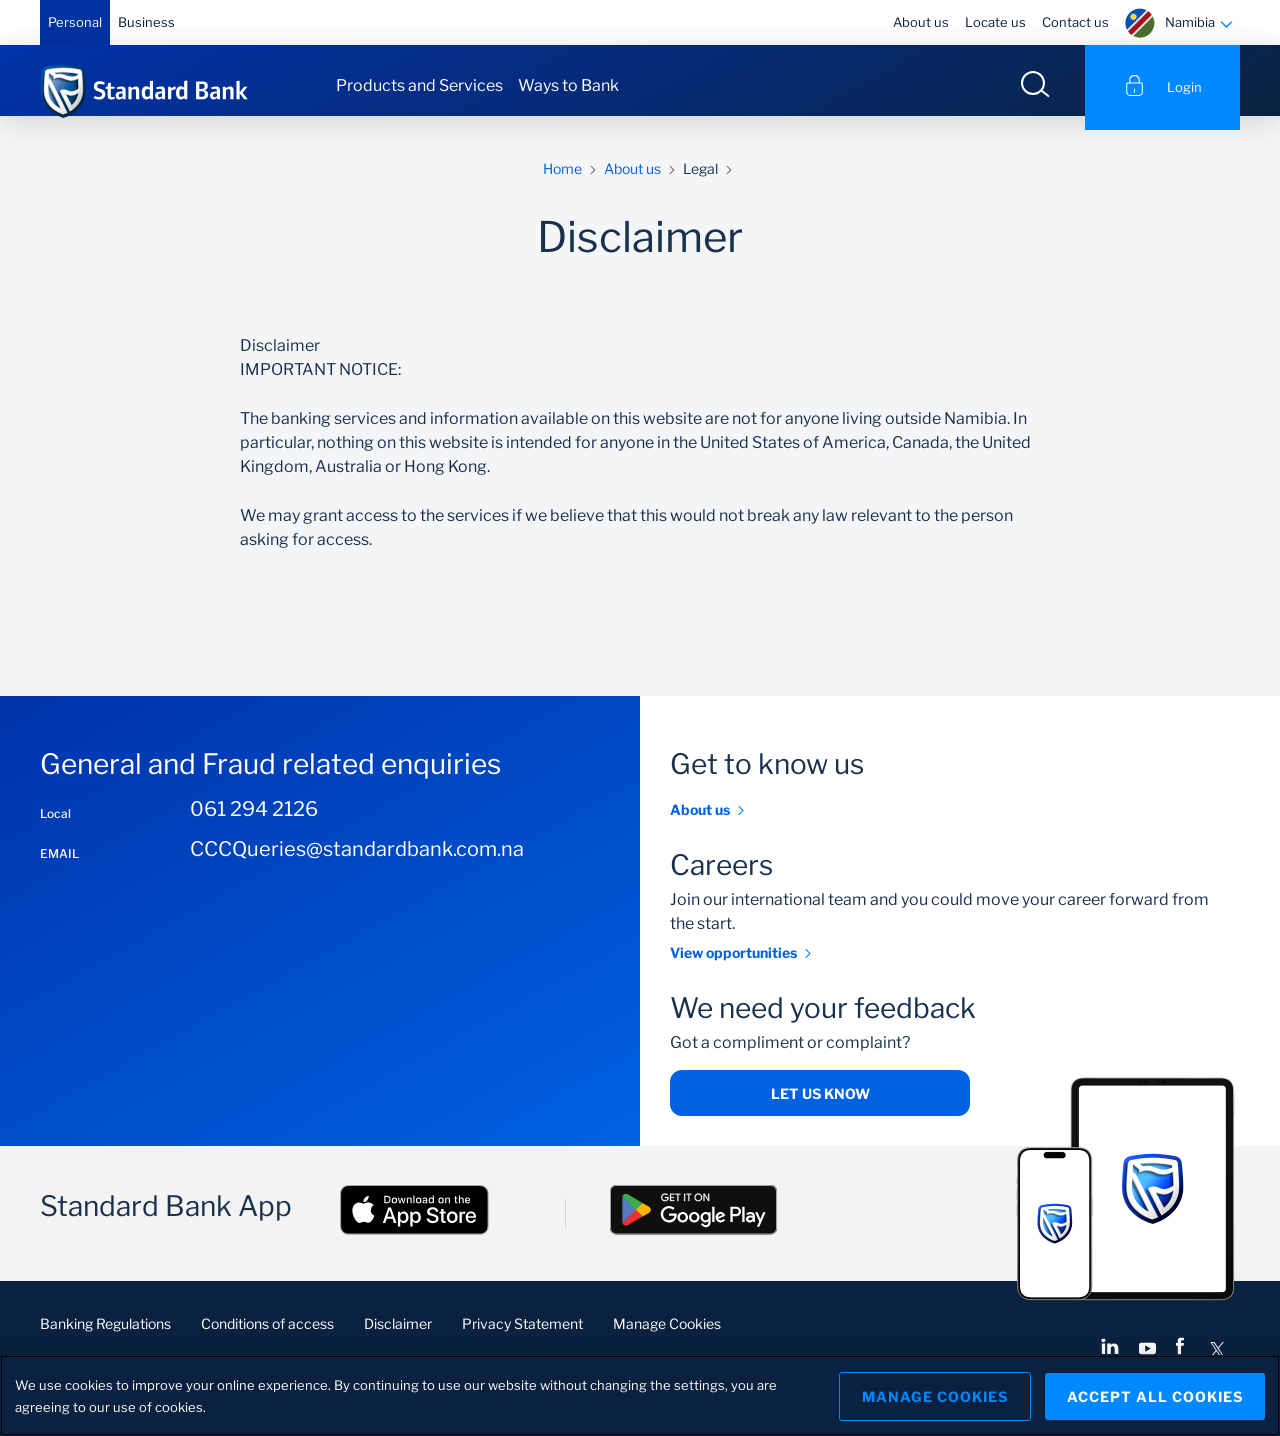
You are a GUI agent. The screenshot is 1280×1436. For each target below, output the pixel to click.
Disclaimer (398, 1338)
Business (146, 22)
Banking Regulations (105, 1338)
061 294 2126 (254, 823)
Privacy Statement (522, 1338)
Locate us (995, 22)
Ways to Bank (568, 85)
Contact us (1075, 22)
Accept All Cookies (1155, 1395)
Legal (700, 182)
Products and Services (419, 85)
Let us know (820, 1108)
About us (921, 22)
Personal (75, 22)
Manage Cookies (667, 1338)
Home (562, 182)
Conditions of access (267, 1338)
